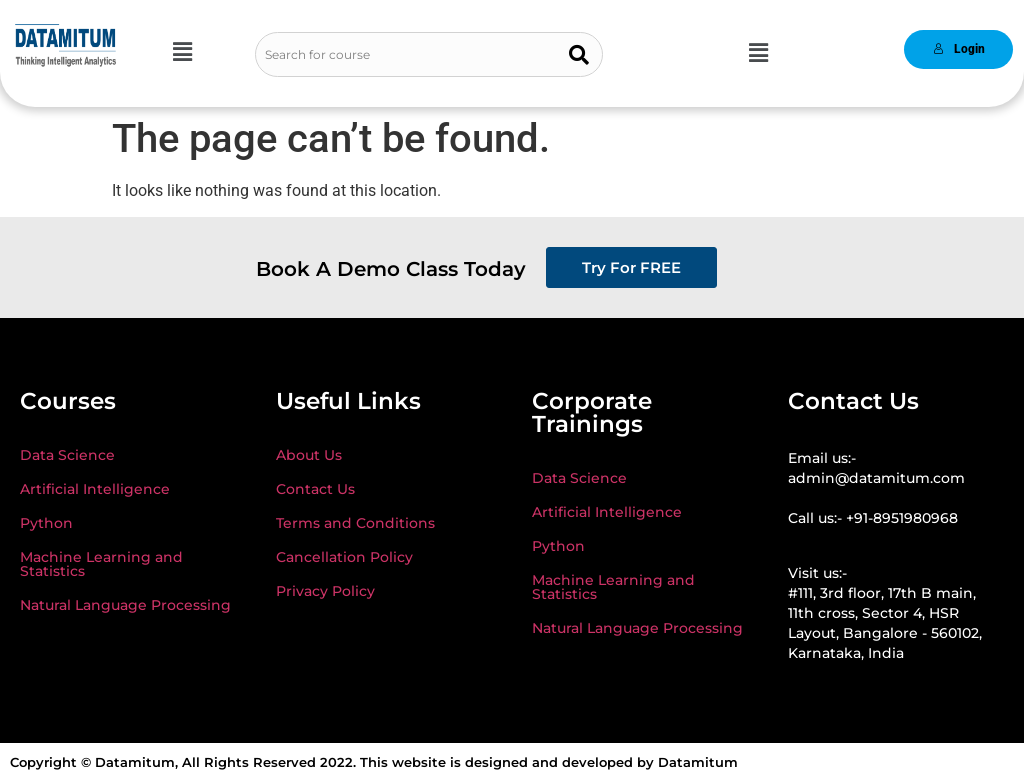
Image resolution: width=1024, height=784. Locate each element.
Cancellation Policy (344, 557)
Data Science (67, 455)
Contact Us (315, 489)
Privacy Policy (325, 591)
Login (959, 49)
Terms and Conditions (355, 523)
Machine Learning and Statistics (101, 564)
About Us (309, 455)
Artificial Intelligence (95, 489)
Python (46, 523)
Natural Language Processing (125, 605)
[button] (182, 52)
